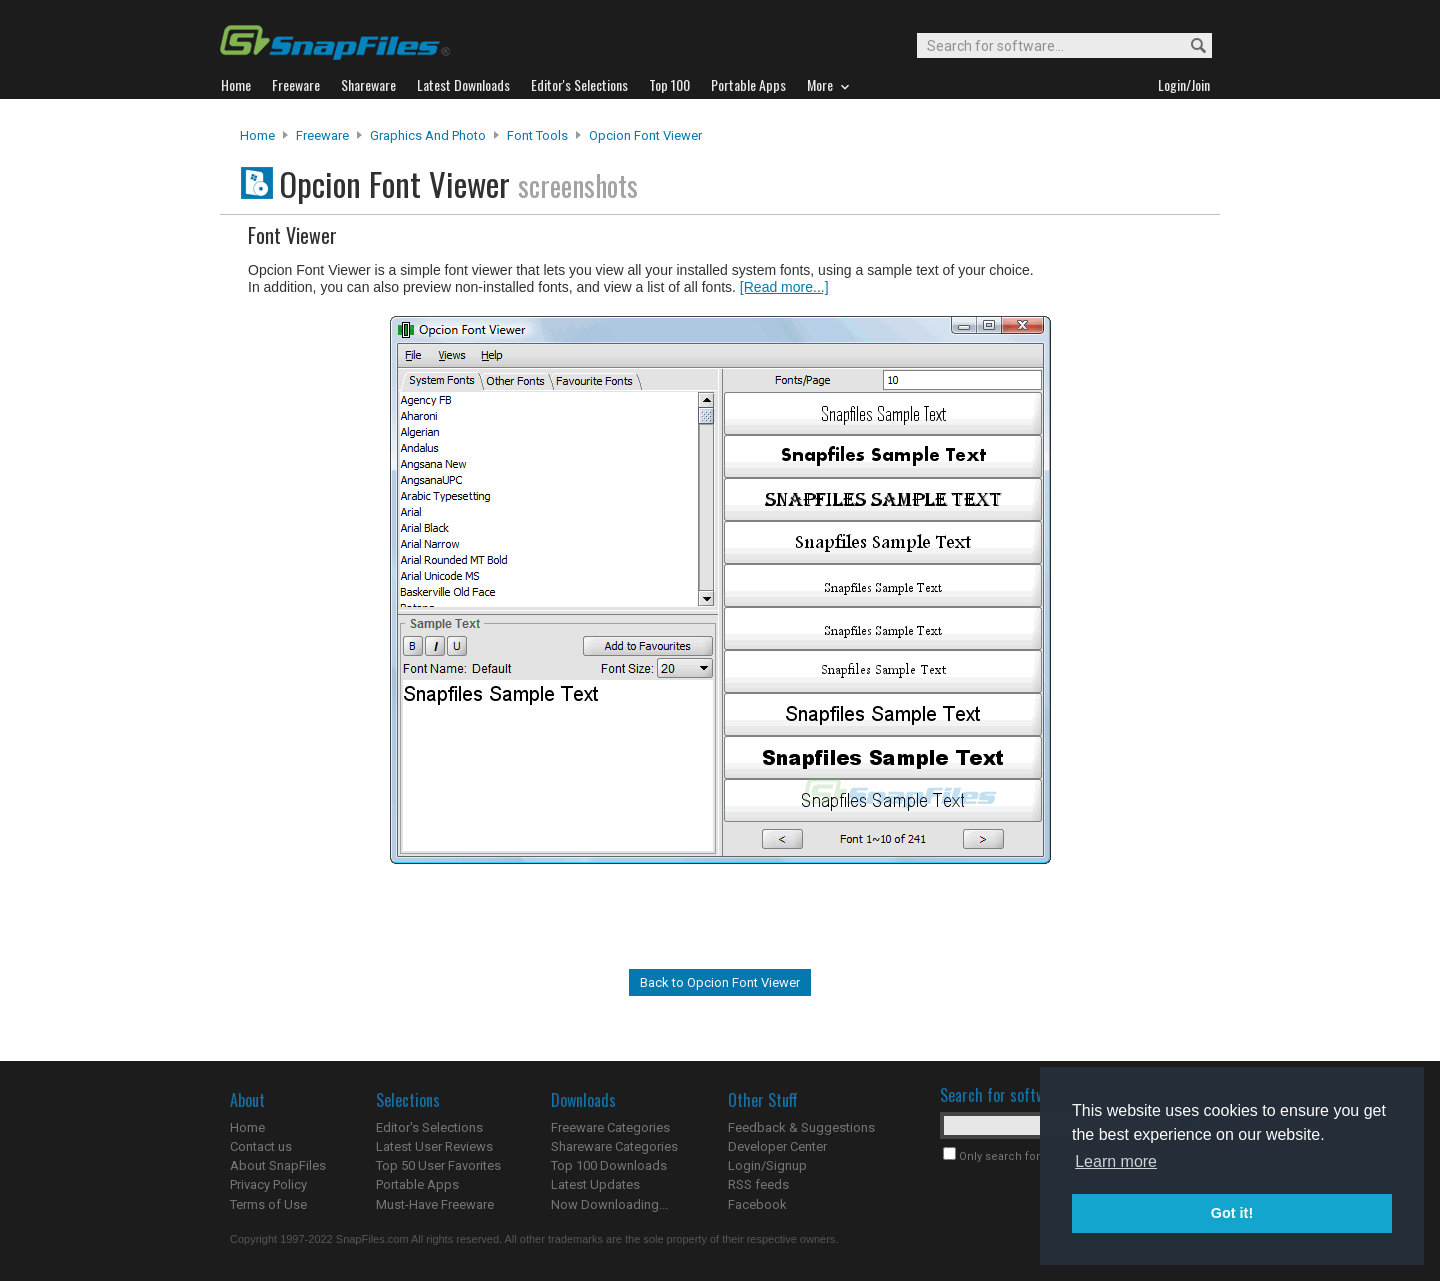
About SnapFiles (278, 1165)
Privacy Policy (268, 1184)
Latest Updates (595, 1184)
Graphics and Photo (428, 135)
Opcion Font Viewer (645, 135)
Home (257, 135)
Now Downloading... (609, 1204)
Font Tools (537, 135)
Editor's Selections (429, 1127)
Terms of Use (268, 1204)
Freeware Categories (610, 1127)
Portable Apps (417, 1184)
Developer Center (777, 1146)
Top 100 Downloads (609, 1165)
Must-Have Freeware (435, 1204)
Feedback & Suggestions (801, 1127)
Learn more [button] (1116, 1161)
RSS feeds (758, 1184)
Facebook (757, 1204)
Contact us (261, 1146)
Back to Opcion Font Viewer (720, 982)
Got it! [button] (1232, 1213)
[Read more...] (784, 287)
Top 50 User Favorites (438, 1165)
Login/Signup (767, 1165)
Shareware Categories (614, 1146)
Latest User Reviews (434, 1146)
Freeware (322, 135)
